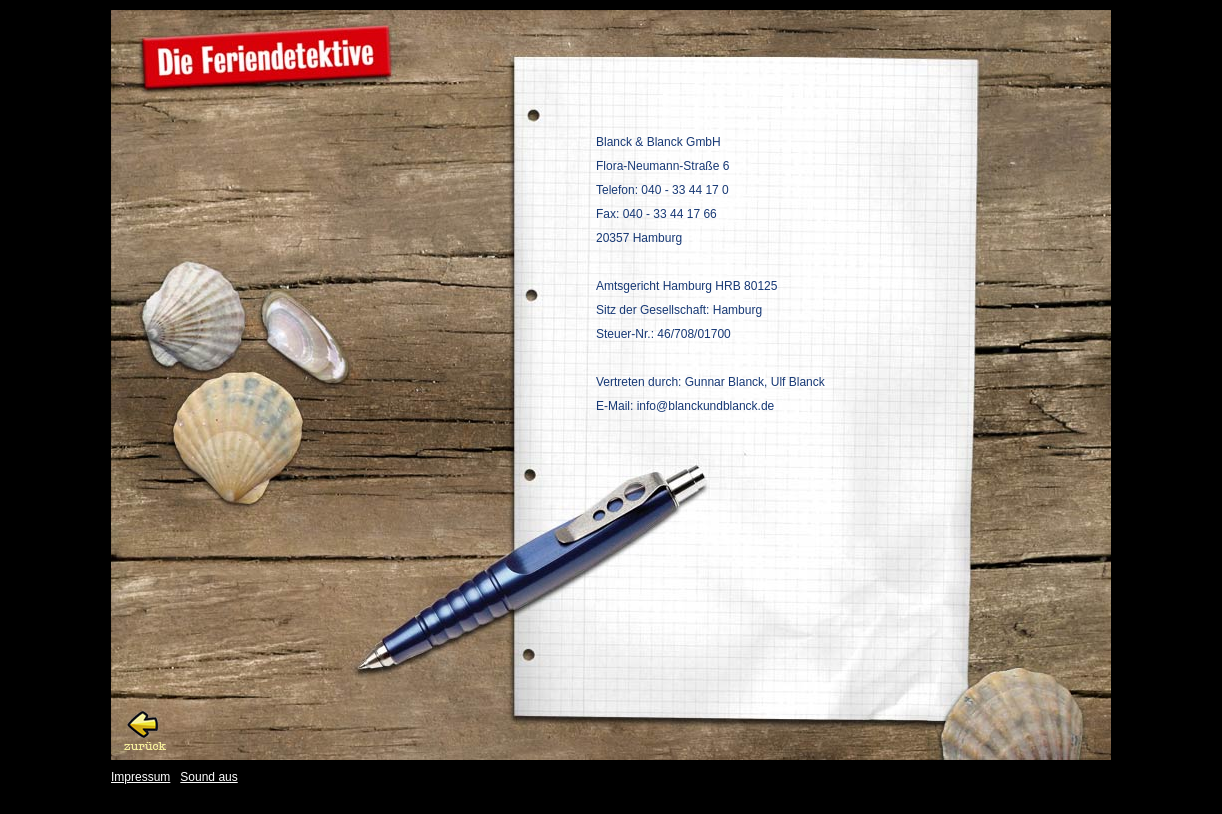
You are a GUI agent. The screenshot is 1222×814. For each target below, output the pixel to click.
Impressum (140, 777)
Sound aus (208, 777)
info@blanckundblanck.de (706, 406)
